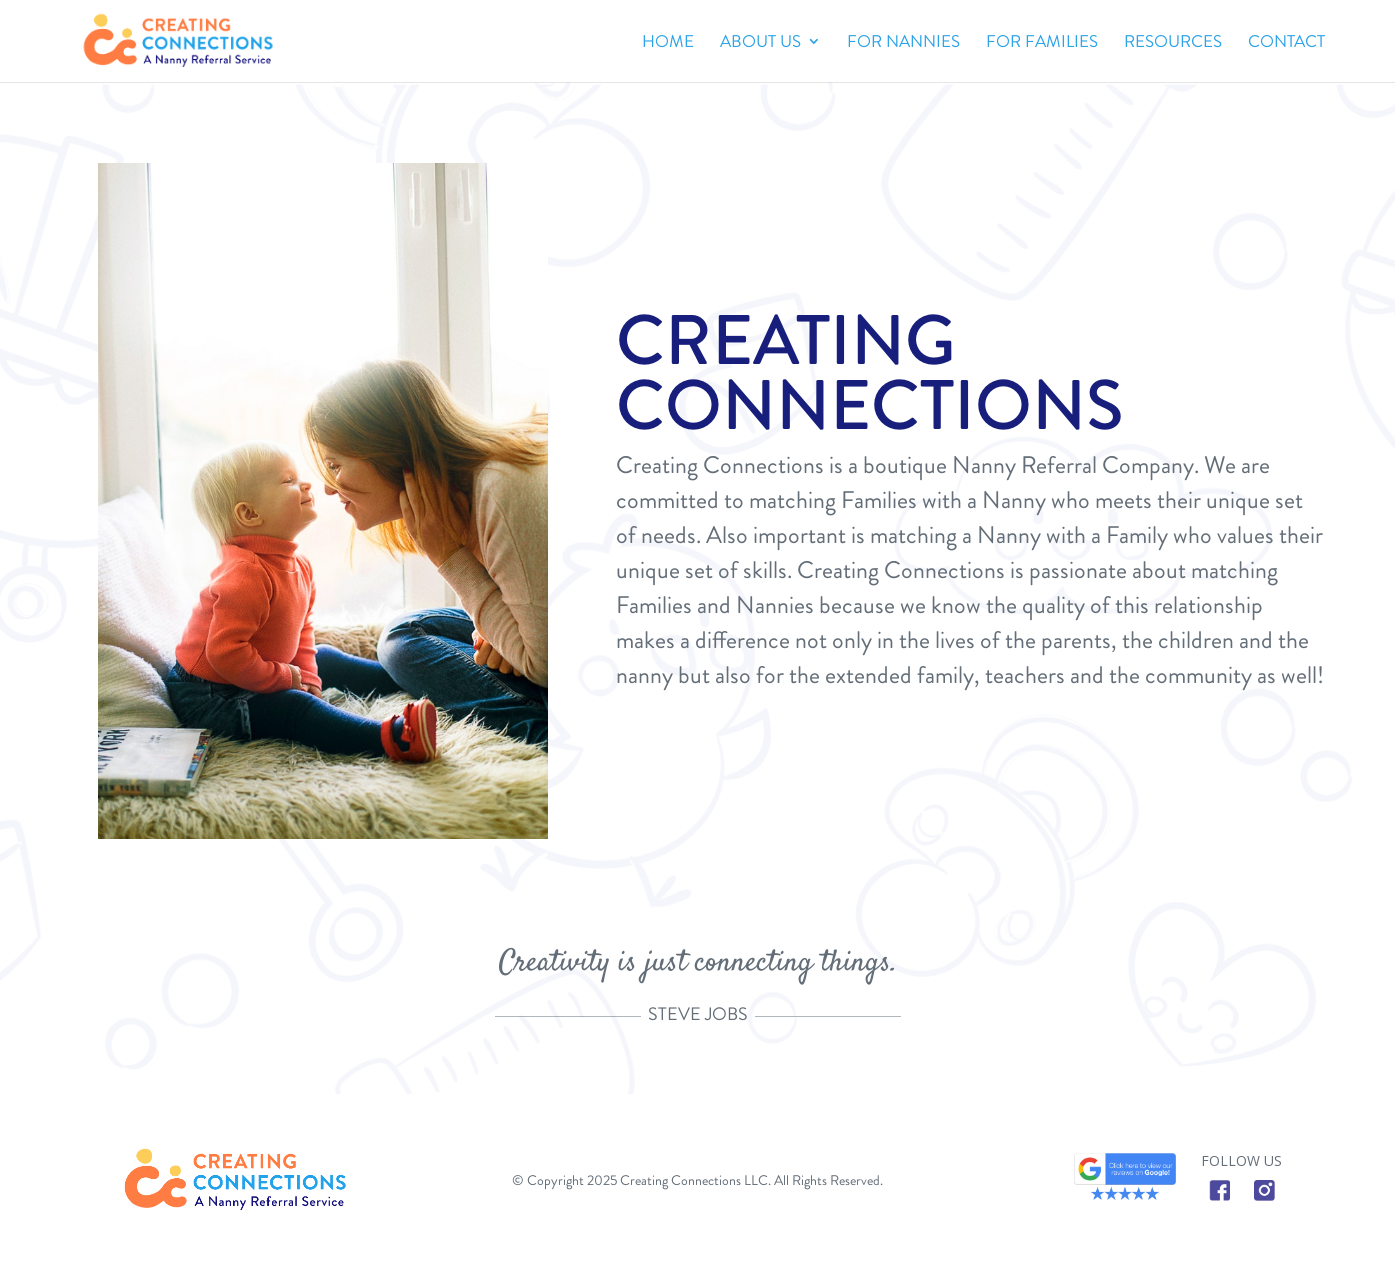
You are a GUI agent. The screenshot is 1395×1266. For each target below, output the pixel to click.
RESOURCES (1173, 43)
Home (668, 43)
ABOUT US (760, 43)
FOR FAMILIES (1042, 43)
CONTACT (1286, 43)
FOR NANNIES (903, 43)
